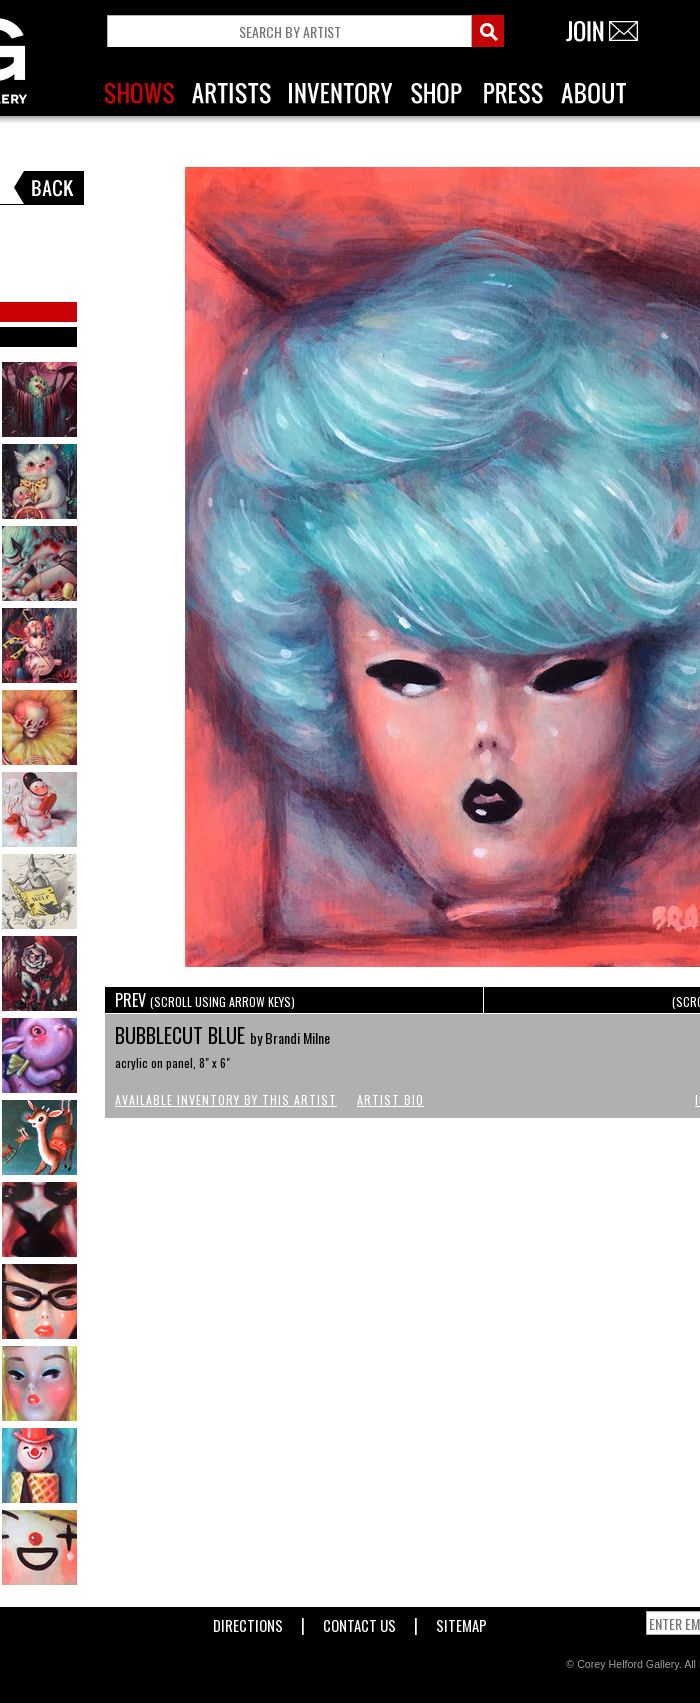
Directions (248, 1621)
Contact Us (359, 1621)
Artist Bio (390, 1099)
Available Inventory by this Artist (226, 1099)
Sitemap (461, 1621)
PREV (205, 1000)
